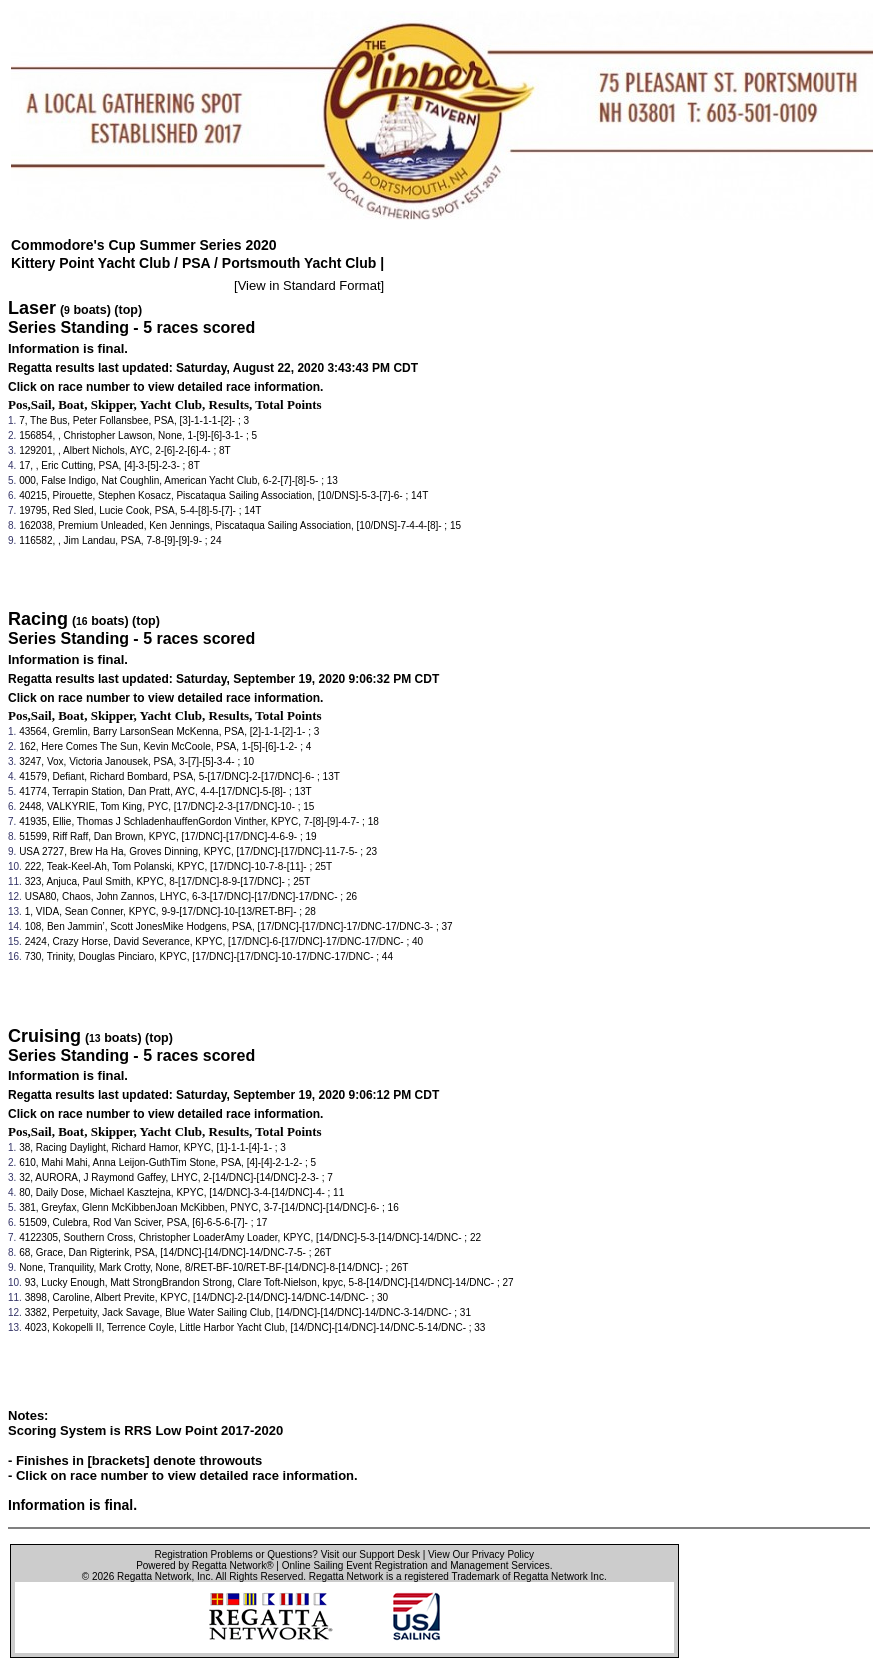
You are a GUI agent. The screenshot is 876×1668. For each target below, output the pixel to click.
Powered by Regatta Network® (204, 1565)
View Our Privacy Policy (481, 1554)
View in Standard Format (309, 285)
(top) (128, 310)
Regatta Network (154, 1576)
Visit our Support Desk (370, 1554)
